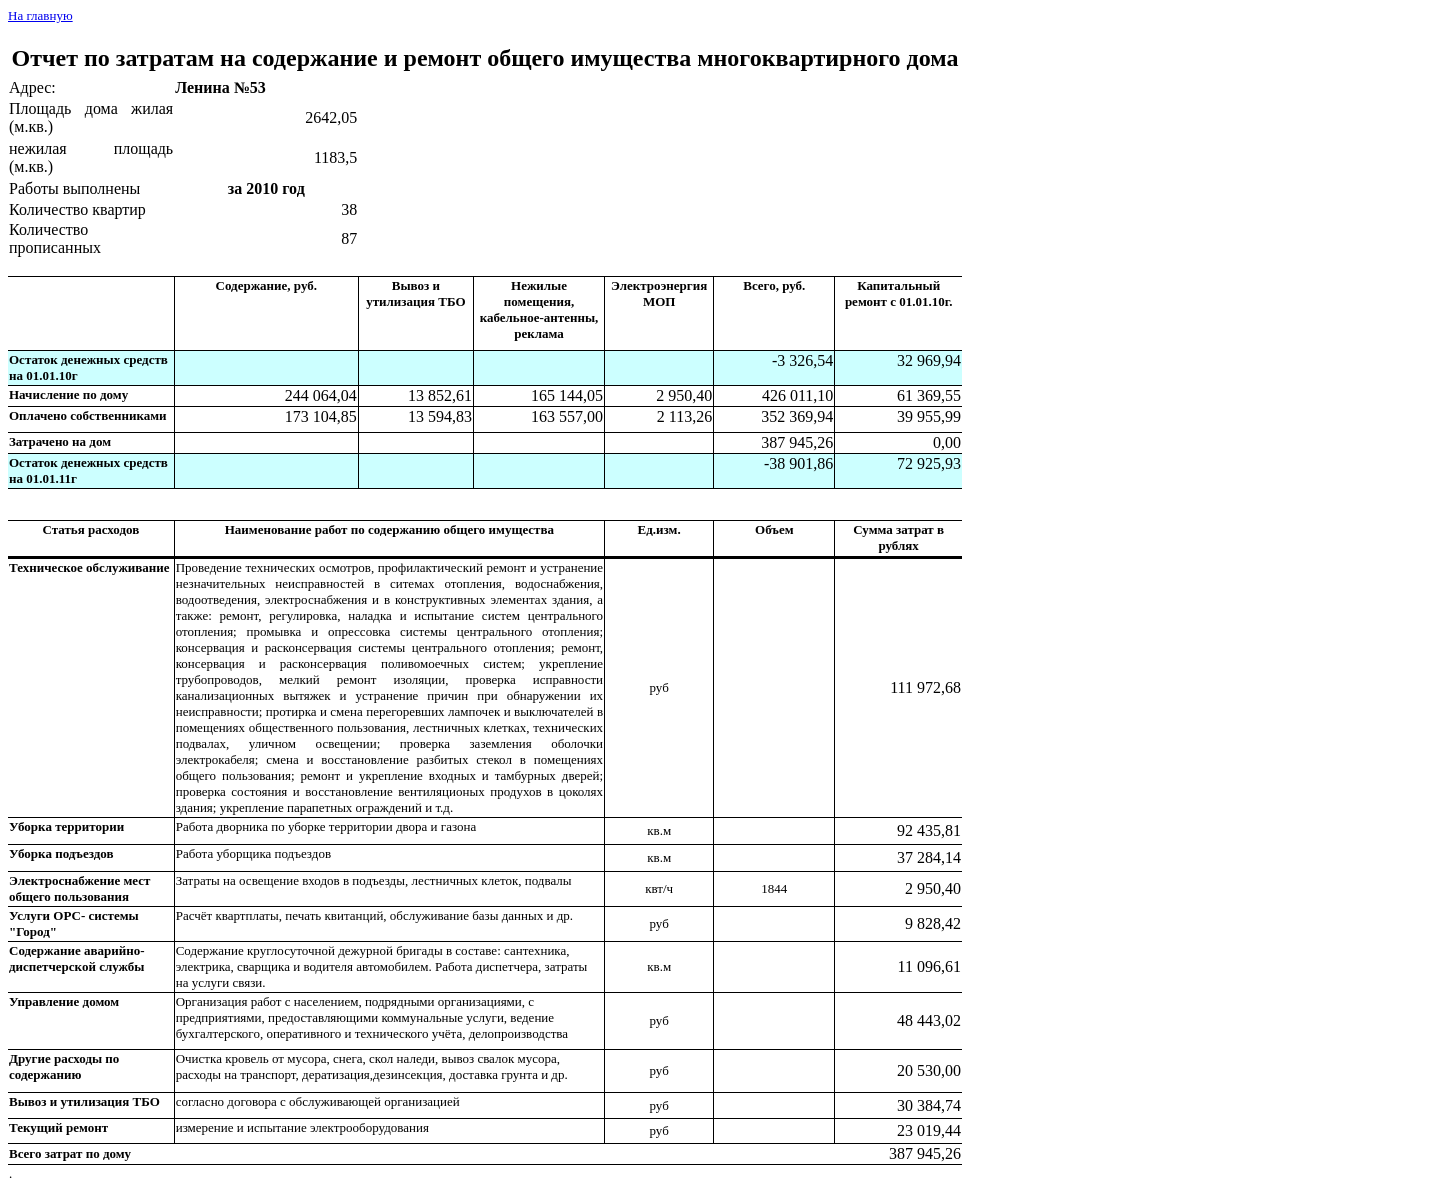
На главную (40, 15)
